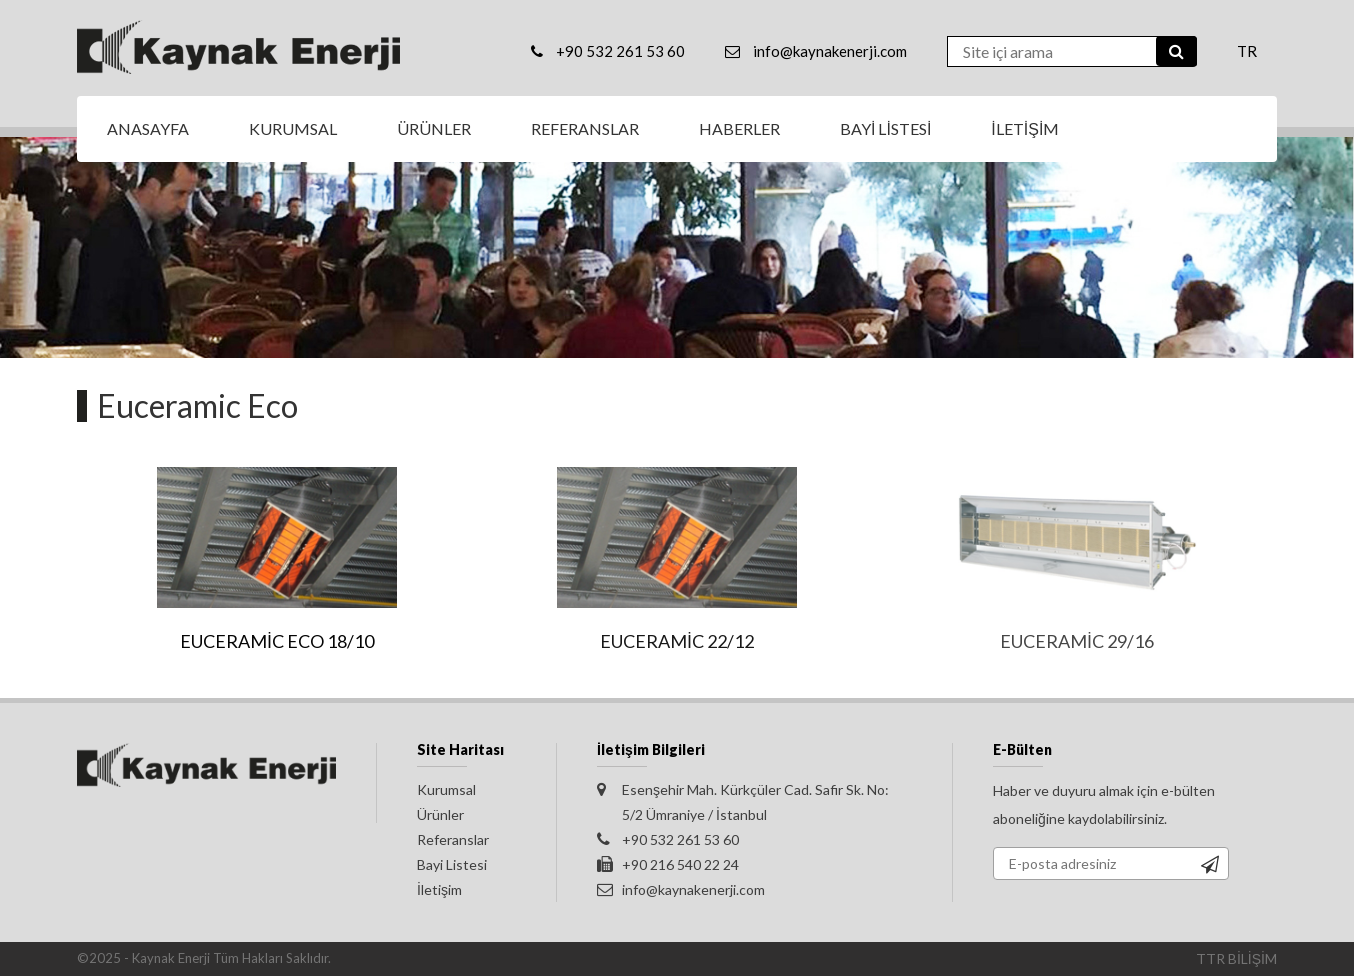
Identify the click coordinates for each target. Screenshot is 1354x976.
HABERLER (739, 128)
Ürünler (440, 814)
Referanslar (453, 839)
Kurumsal (446, 789)
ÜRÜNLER (434, 128)
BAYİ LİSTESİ (885, 128)
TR (1247, 51)
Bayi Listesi (452, 864)
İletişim (439, 889)
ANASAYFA (148, 128)
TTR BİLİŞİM (1236, 959)
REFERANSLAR (585, 128)
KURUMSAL (293, 128)
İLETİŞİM (1025, 128)
